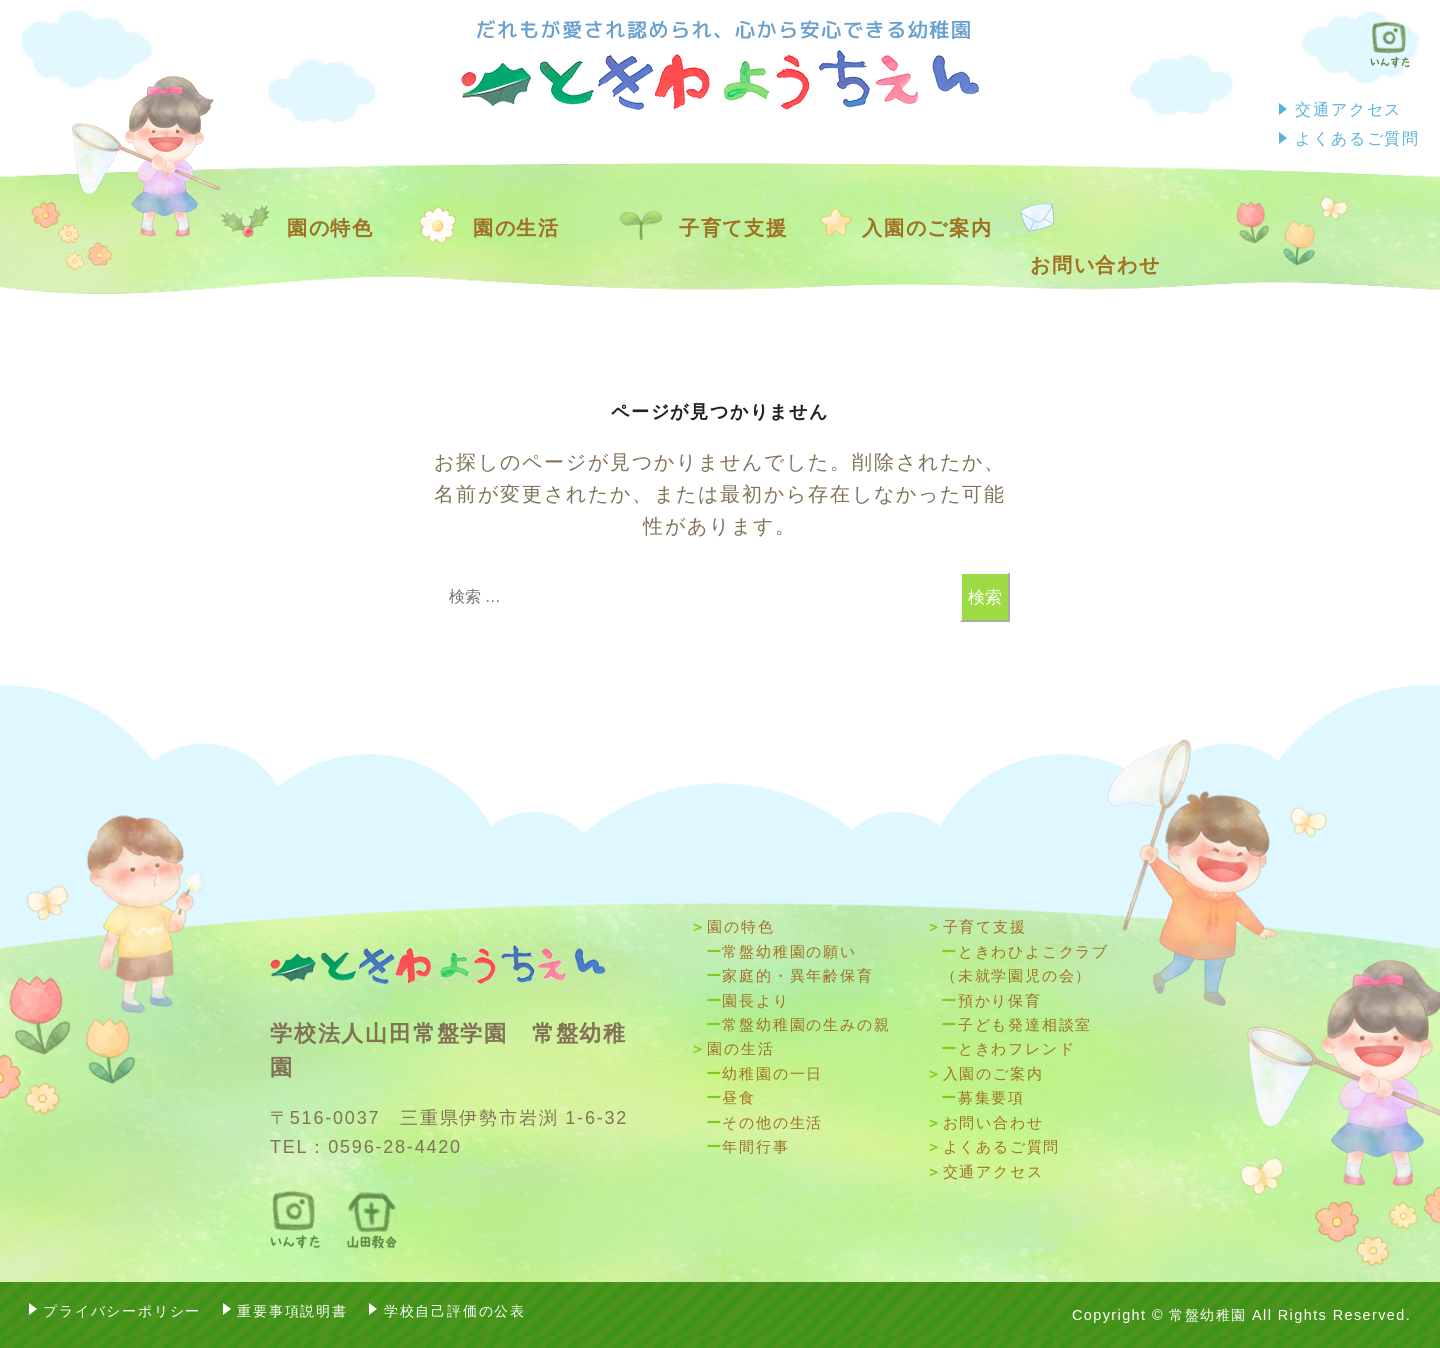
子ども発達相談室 (1025, 1024)
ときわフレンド (1017, 1048)
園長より (755, 1000)
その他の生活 (772, 1122)
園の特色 (330, 228)
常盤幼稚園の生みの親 (806, 1024)
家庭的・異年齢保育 (797, 975)
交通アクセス (1348, 109)
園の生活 (516, 228)
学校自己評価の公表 (455, 1311)
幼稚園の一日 (772, 1073)
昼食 (739, 1097)
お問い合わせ (1095, 265)
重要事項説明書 (292, 1311)
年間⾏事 (755, 1146)
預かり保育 (1000, 1000)
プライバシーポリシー (122, 1311)
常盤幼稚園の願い (789, 951)
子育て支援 (733, 228)
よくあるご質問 (1357, 138)
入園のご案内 (927, 228)
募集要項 (991, 1097)
